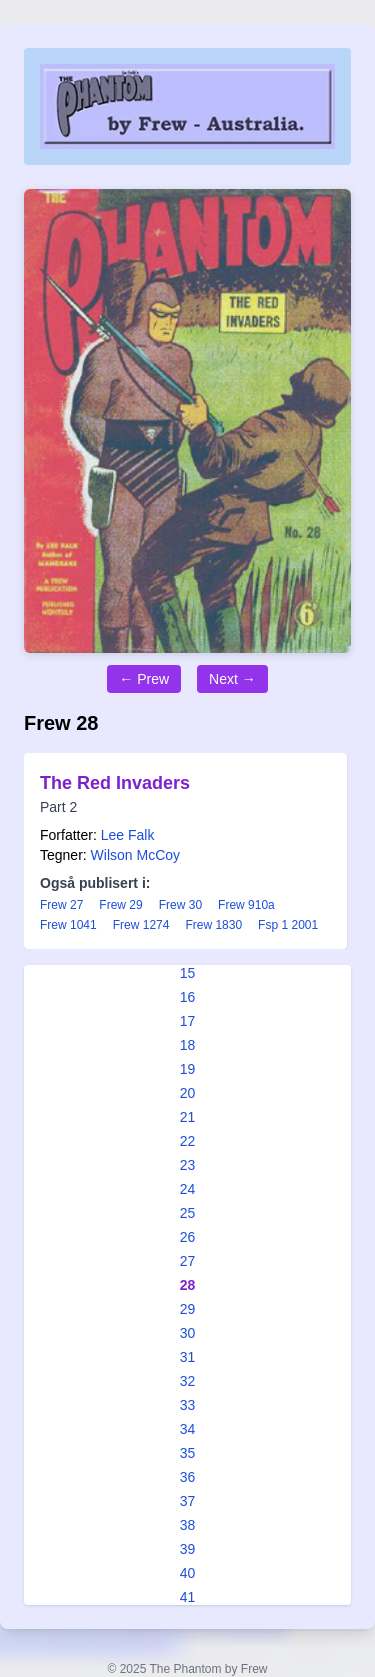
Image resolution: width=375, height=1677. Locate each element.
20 (188, 1093)
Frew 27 (61, 905)
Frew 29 (120, 905)
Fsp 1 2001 (288, 925)
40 (188, 1573)
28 (188, 1285)
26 (188, 1237)
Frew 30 (180, 905)
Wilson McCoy (135, 855)
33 (188, 1405)
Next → (232, 679)
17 (188, 1021)
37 (188, 1501)
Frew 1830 (213, 925)
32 (188, 1381)
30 (188, 1333)
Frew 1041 (68, 925)
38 (188, 1525)
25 (188, 1213)
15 (188, 973)
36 (188, 1477)
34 (188, 1429)
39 (188, 1549)
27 (188, 1261)
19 (188, 1069)
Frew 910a (246, 905)
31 (188, 1357)
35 (188, 1453)
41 (188, 1597)
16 (188, 997)
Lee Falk (128, 835)
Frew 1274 (141, 925)
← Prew (144, 679)
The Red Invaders (115, 783)
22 (188, 1141)
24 (188, 1189)
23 (188, 1165)
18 (188, 1045)
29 (188, 1309)
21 (188, 1117)
